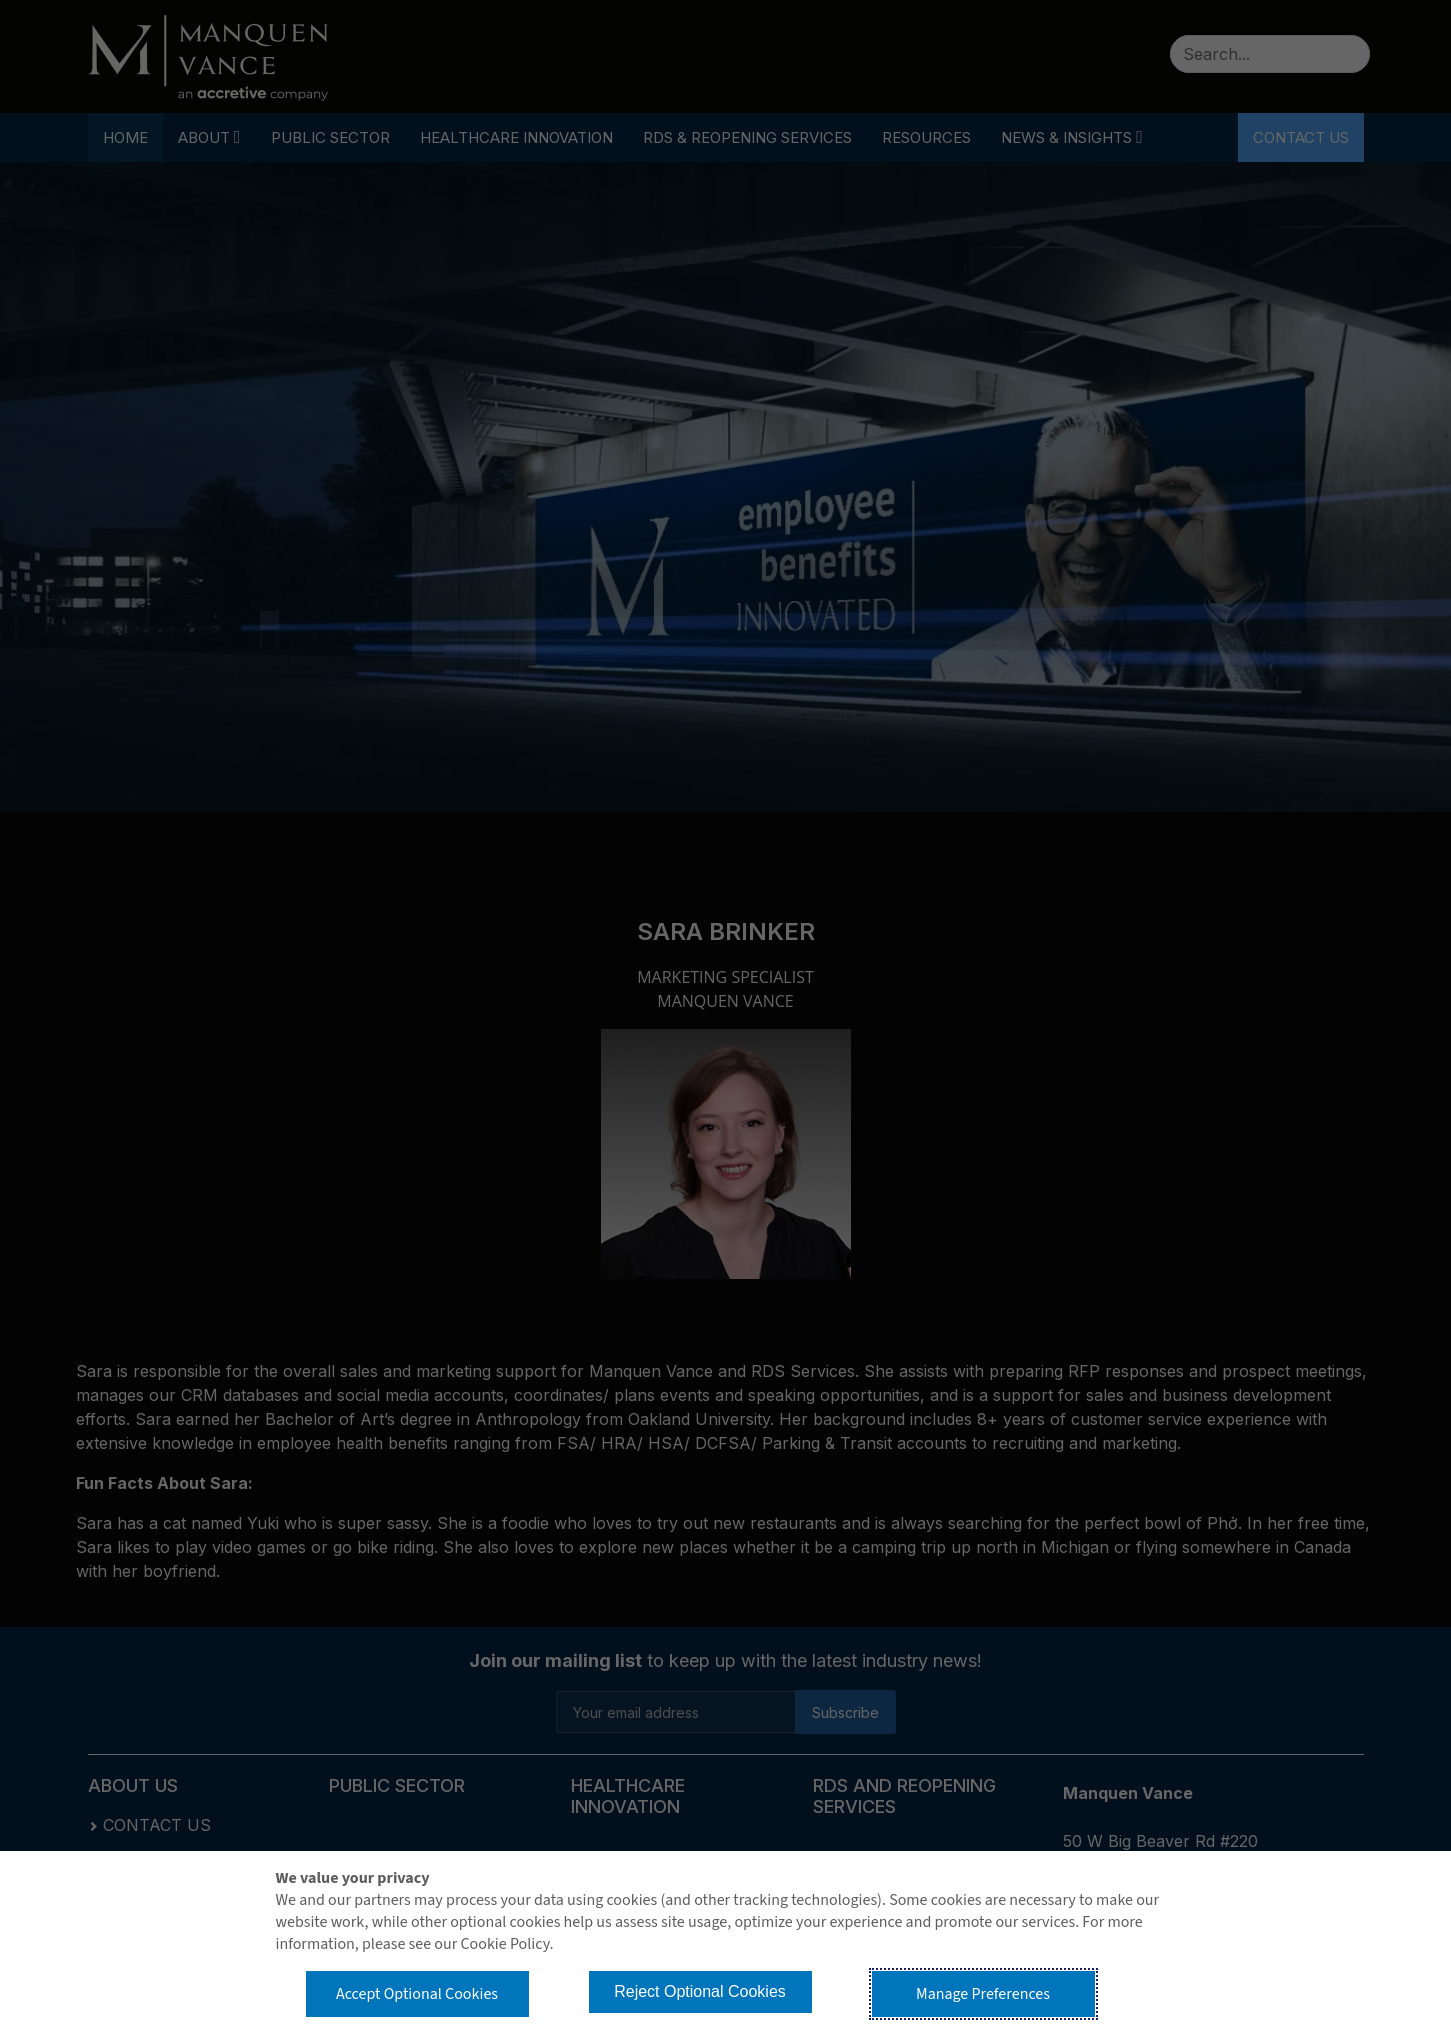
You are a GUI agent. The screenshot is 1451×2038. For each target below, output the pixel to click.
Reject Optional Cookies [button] (700, 1991)
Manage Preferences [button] (983, 1994)
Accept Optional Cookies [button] (417, 1994)
